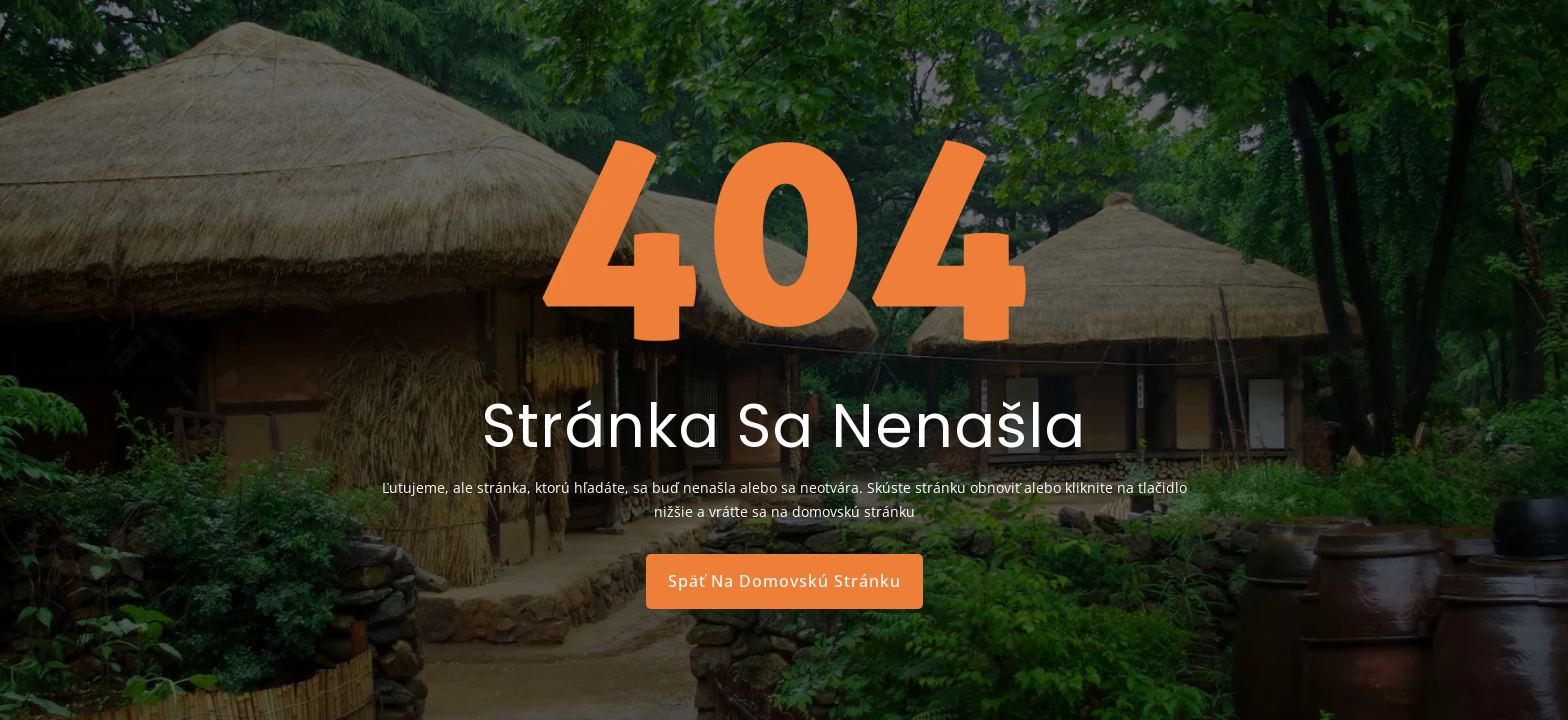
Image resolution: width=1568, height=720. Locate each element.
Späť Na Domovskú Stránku (784, 581)
